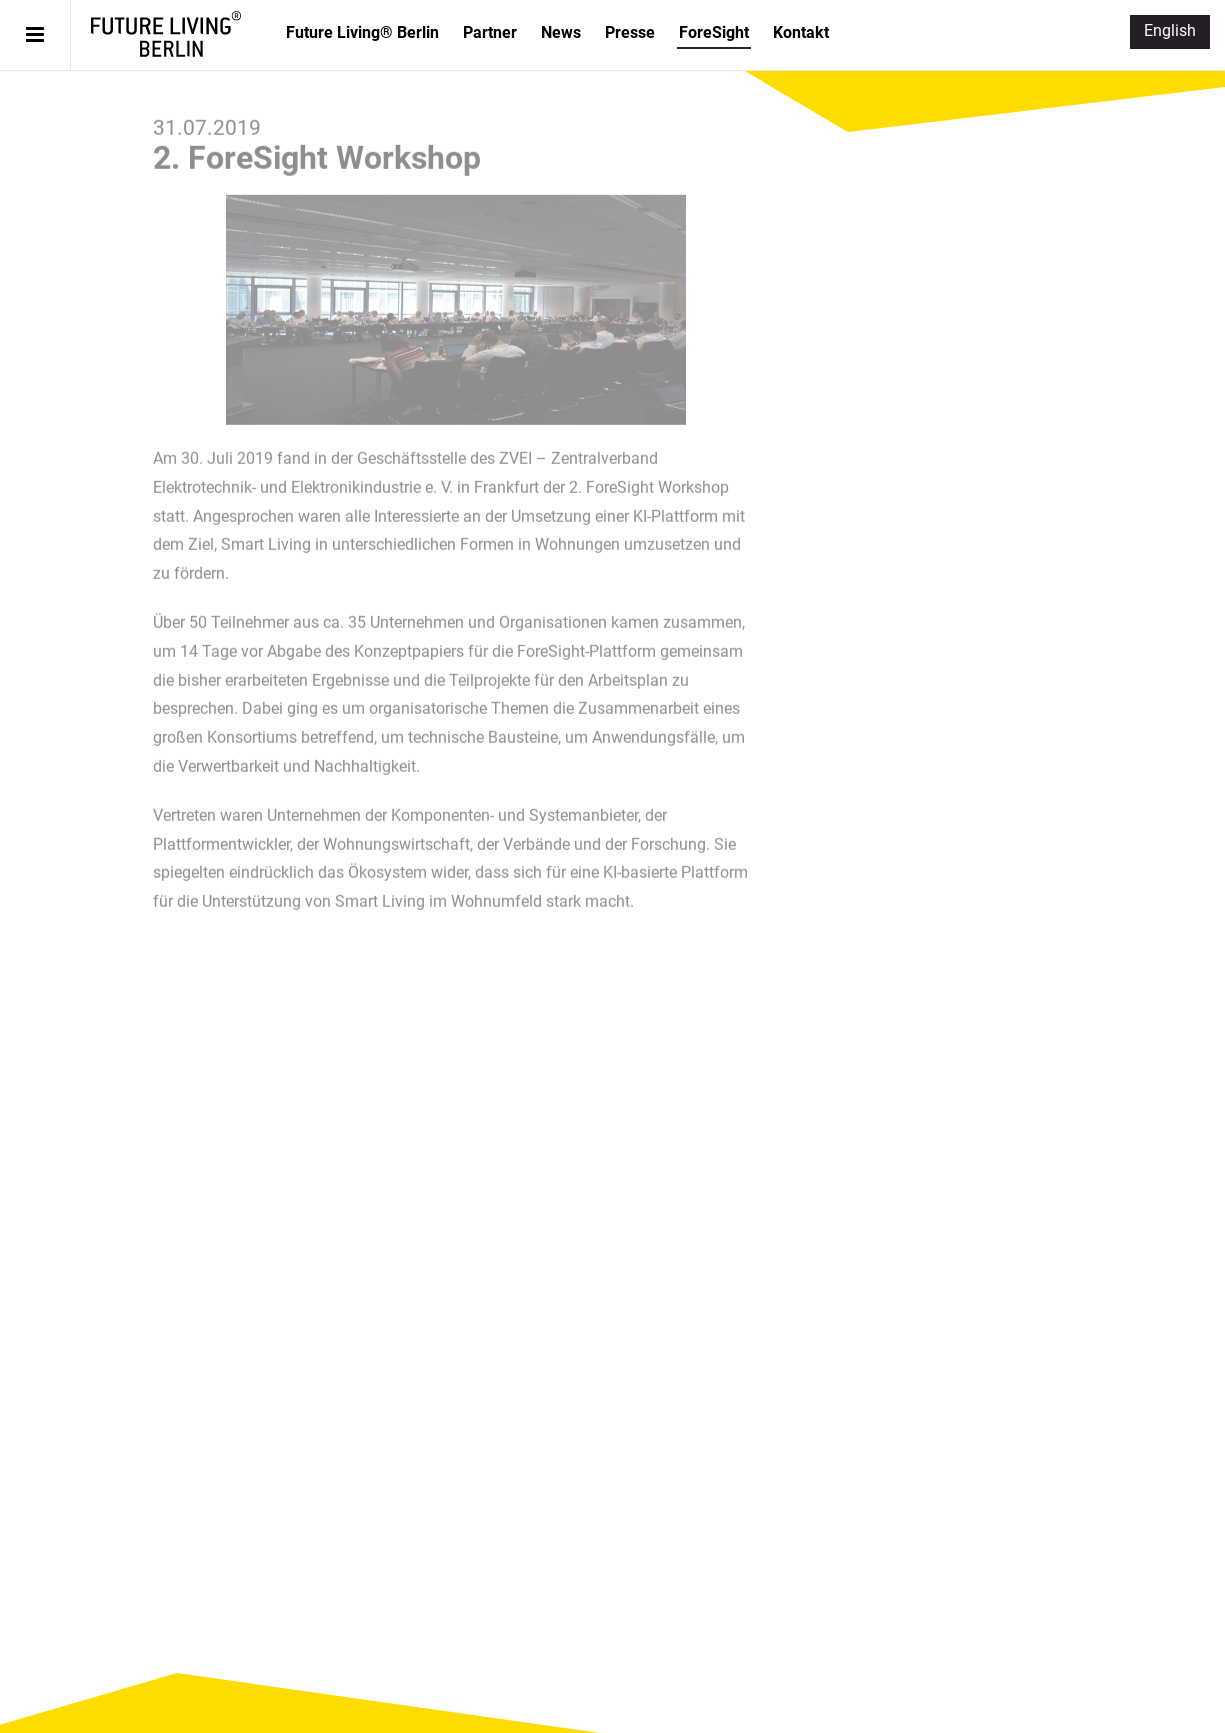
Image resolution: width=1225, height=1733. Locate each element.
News (561, 32)
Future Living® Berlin (166, 34)
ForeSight (714, 32)
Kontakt (801, 32)
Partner (490, 32)
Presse (630, 32)
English (1170, 30)
